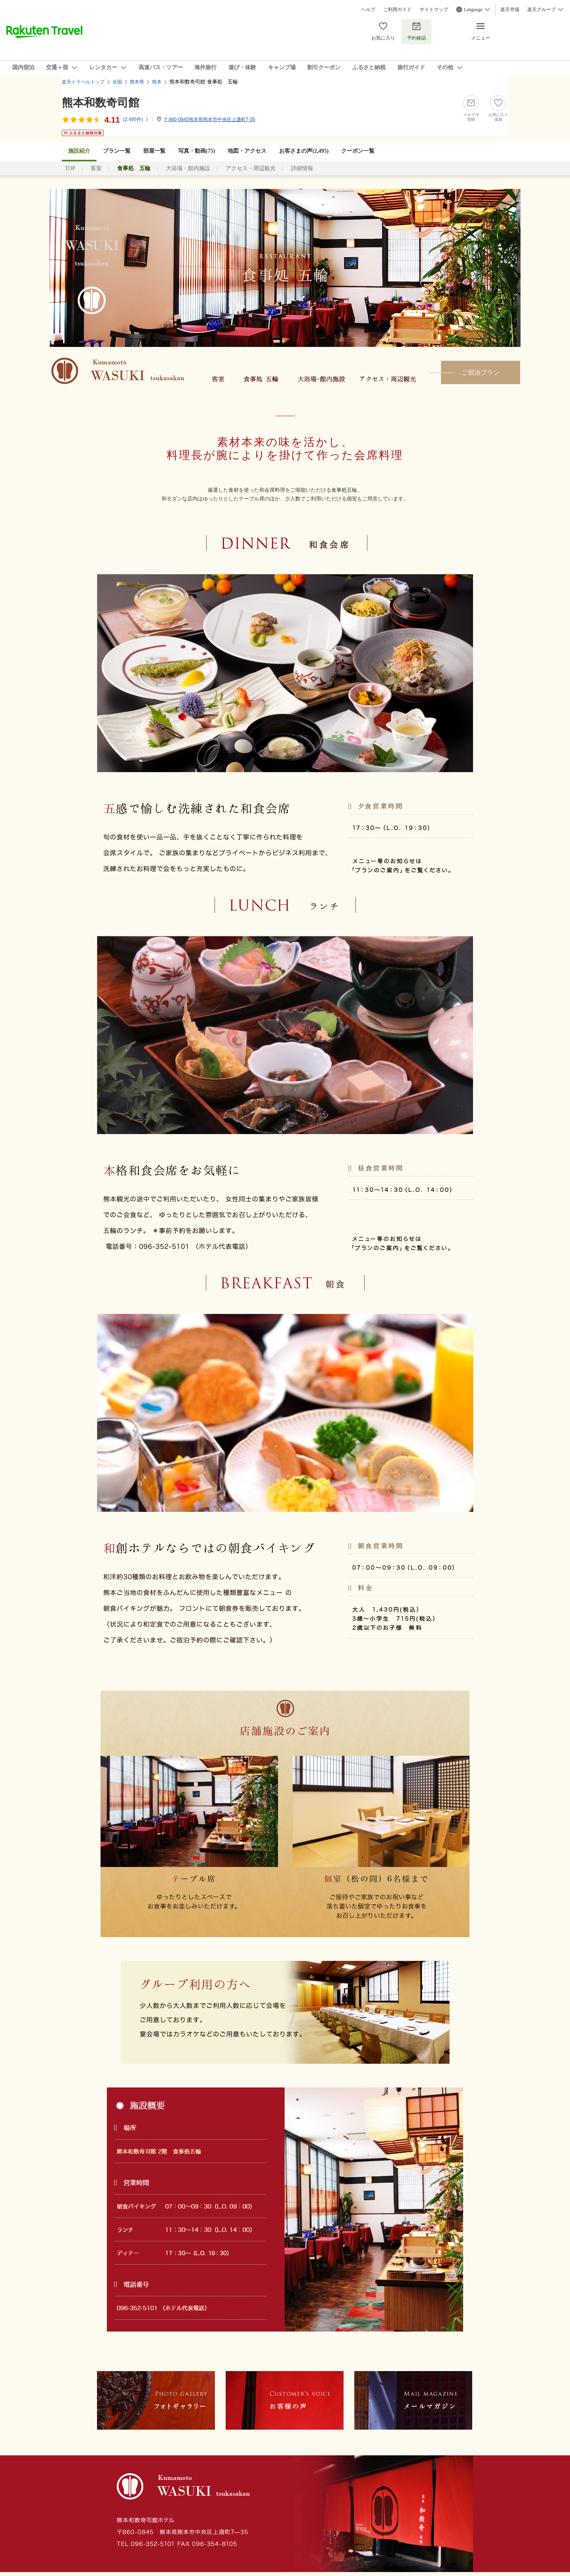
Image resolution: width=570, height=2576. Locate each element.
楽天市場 (509, 9)
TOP (70, 168)
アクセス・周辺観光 (251, 168)
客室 (96, 168)
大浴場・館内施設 (188, 168)
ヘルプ (368, 9)
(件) (136, 119)
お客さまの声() (304, 151)
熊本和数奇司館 (100, 103)
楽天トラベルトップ (83, 82)
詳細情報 (302, 168)
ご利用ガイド (397, 9)
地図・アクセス (247, 151)
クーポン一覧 (357, 151)
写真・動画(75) (196, 151)
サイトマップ (434, 9)
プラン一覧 (117, 151)
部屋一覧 (154, 151)
